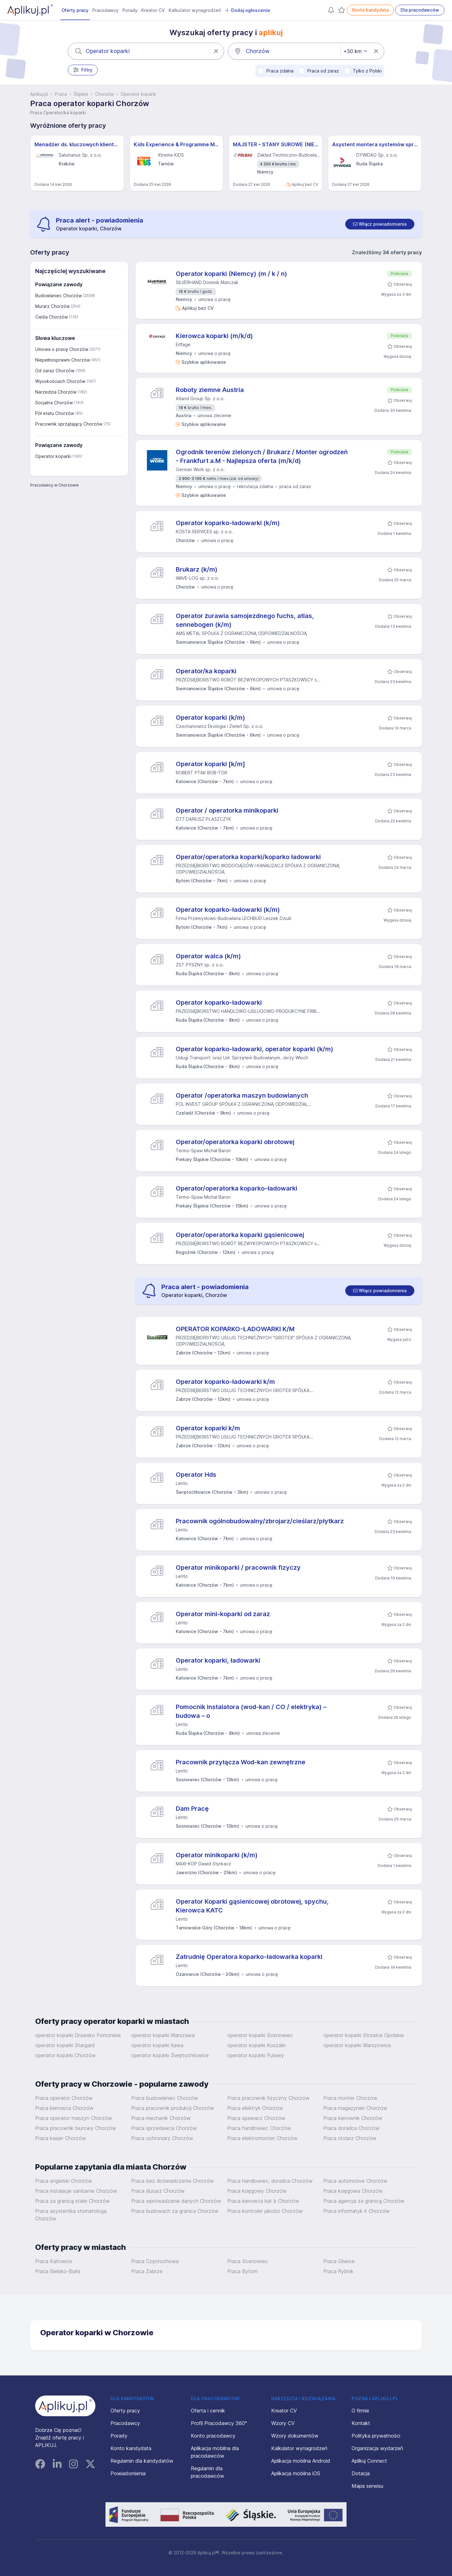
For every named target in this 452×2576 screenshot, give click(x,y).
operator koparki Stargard (64, 2045)
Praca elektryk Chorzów (255, 2108)
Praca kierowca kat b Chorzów (263, 2201)
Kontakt (361, 2423)
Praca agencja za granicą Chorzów (363, 2201)
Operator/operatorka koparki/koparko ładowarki (248, 857)
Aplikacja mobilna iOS (295, 2473)
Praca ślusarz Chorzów (158, 2191)
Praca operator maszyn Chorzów (73, 2118)
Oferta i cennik (208, 2410)
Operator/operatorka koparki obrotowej (235, 1142)
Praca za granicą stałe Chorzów (72, 2201)
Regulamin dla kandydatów (141, 2461)
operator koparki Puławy (255, 2055)
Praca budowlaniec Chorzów (164, 2098)
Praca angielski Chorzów (63, 2181)
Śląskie (81, 94)
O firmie (360, 2410)
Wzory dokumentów (294, 2436)
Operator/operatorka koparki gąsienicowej (240, 1235)
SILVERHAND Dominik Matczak (207, 282)
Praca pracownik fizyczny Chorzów (268, 2098)
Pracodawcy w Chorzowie (54, 485)
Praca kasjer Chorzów (60, 2138)
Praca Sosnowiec (247, 2261)
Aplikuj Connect (369, 2461)
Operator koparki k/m (208, 1428)
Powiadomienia (128, 2473)
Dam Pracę (192, 1808)
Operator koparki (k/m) (210, 717)
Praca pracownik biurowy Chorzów (75, 2128)
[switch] (379, 224)
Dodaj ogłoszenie (247, 10)
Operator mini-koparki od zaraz (223, 1614)
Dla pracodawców (420, 10)
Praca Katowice (53, 2261)
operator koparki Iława (157, 2045)
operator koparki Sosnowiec (260, 2035)
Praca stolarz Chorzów (349, 2138)
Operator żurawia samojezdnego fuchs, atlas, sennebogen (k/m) (245, 620)
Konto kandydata (370, 10)
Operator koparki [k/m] (210, 764)
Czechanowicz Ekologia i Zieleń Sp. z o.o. (219, 726)
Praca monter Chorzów (350, 2098)
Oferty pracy (75, 10)
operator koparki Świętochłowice (170, 2055)
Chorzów (104, 94)
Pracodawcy (105, 10)
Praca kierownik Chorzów (352, 2118)
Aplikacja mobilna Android (300, 2461)
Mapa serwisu (367, 2486)
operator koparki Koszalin (256, 2045)
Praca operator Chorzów (64, 2098)
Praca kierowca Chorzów (64, 2108)
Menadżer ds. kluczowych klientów (77, 144)
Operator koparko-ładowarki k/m (225, 1381)
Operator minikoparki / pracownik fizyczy (238, 1567)
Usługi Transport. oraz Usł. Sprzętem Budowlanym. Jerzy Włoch (242, 1057)
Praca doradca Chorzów (351, 2128)
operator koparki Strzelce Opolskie (363, 2035)
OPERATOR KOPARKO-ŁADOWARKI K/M (235, 1329)
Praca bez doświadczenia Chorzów (172, 2181)
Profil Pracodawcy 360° (219, 2423)
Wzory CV (283, 2423)
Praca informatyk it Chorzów (356, 2211)
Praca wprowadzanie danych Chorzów (176, 2201)
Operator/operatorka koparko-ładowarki (236, 1188)
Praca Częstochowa (155, 2261)
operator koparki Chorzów (65, 2055)
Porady (129, 10)
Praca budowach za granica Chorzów (174, 2211)
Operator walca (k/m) (208, 956)
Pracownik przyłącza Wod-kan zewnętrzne (240, 1762)
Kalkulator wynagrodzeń (195, 10)
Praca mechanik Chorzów (161, 2118)
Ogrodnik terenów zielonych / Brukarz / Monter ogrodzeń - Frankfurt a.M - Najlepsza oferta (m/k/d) (262, 456)
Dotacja (361, 2473)
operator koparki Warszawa (163, 2035)
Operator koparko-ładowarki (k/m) (228, 523)
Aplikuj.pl (39, 94)
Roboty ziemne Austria (210, 390)
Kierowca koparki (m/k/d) (214, 336)
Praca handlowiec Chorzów (259, 2128)
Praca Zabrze (147, 2271)
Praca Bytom (242, 2271)
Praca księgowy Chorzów (257, 2191)
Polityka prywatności (376, 2436)
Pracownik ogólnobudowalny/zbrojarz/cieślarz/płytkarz (260, 1521)
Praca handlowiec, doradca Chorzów (270, 2181)
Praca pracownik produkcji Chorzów (172, 2108)
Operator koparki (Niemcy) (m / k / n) (231, 273)
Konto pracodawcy (213, 2436)
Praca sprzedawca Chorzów (164, 2128)
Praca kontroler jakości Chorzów (265, 2211)
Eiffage (183, 344)
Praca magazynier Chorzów (355, 2108)
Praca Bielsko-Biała (57, 2271)
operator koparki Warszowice (357, 2045)
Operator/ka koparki (206, 671)
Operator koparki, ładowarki (218, 1660)
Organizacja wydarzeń (377, 2448)
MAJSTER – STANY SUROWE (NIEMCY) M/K (275, 144)
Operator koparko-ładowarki (219, 1002)
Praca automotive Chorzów (355, 2181)
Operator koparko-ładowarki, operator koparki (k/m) (254, 1049)
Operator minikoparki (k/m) (217, 1855)
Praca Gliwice (339, 2261)
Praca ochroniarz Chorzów (162, 2138)
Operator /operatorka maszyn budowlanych (242, 1095)
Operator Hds (196, 1474)
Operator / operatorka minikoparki (227, 810)
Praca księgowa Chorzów (353, 2191)
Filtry (82, 70)
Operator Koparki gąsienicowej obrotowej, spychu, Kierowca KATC (252, 1906)
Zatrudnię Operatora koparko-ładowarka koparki (249, 1956)
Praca (61, 94)
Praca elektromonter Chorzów (262, 2138)
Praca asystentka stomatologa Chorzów (70, 2215)
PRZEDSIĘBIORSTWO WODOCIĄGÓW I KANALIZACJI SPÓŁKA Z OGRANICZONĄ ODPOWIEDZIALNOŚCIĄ (258, 868)
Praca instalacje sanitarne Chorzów (76, 2191)
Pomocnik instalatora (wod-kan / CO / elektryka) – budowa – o (251, 1711)
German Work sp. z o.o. (200, 469)
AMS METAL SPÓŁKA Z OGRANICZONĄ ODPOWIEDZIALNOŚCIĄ (241, 633)
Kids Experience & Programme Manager (176, 144)
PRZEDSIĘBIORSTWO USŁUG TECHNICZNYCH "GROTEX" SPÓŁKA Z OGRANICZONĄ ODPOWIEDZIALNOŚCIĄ (263, 1341)
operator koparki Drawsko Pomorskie (78, 2035)
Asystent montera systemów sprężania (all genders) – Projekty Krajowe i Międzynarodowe (374, 144)
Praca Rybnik (338, 2271)
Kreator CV (153, 10)
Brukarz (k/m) (197, 569)
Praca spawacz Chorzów (256, 2118)
